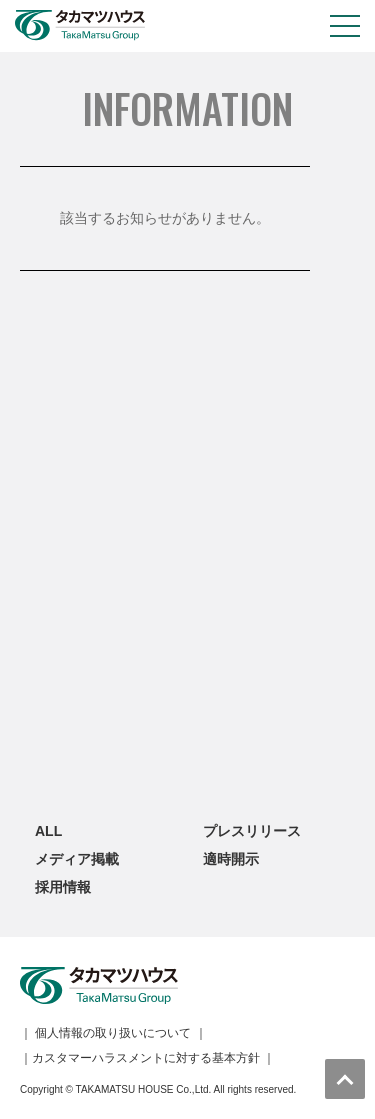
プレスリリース (252, 831)
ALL (48, 831)
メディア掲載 (77, 859)
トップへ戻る (345, 1079)
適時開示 (231, 859)
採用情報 (63, 887)
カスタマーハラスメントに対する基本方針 (146, 1058)
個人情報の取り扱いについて (113, 1033)
